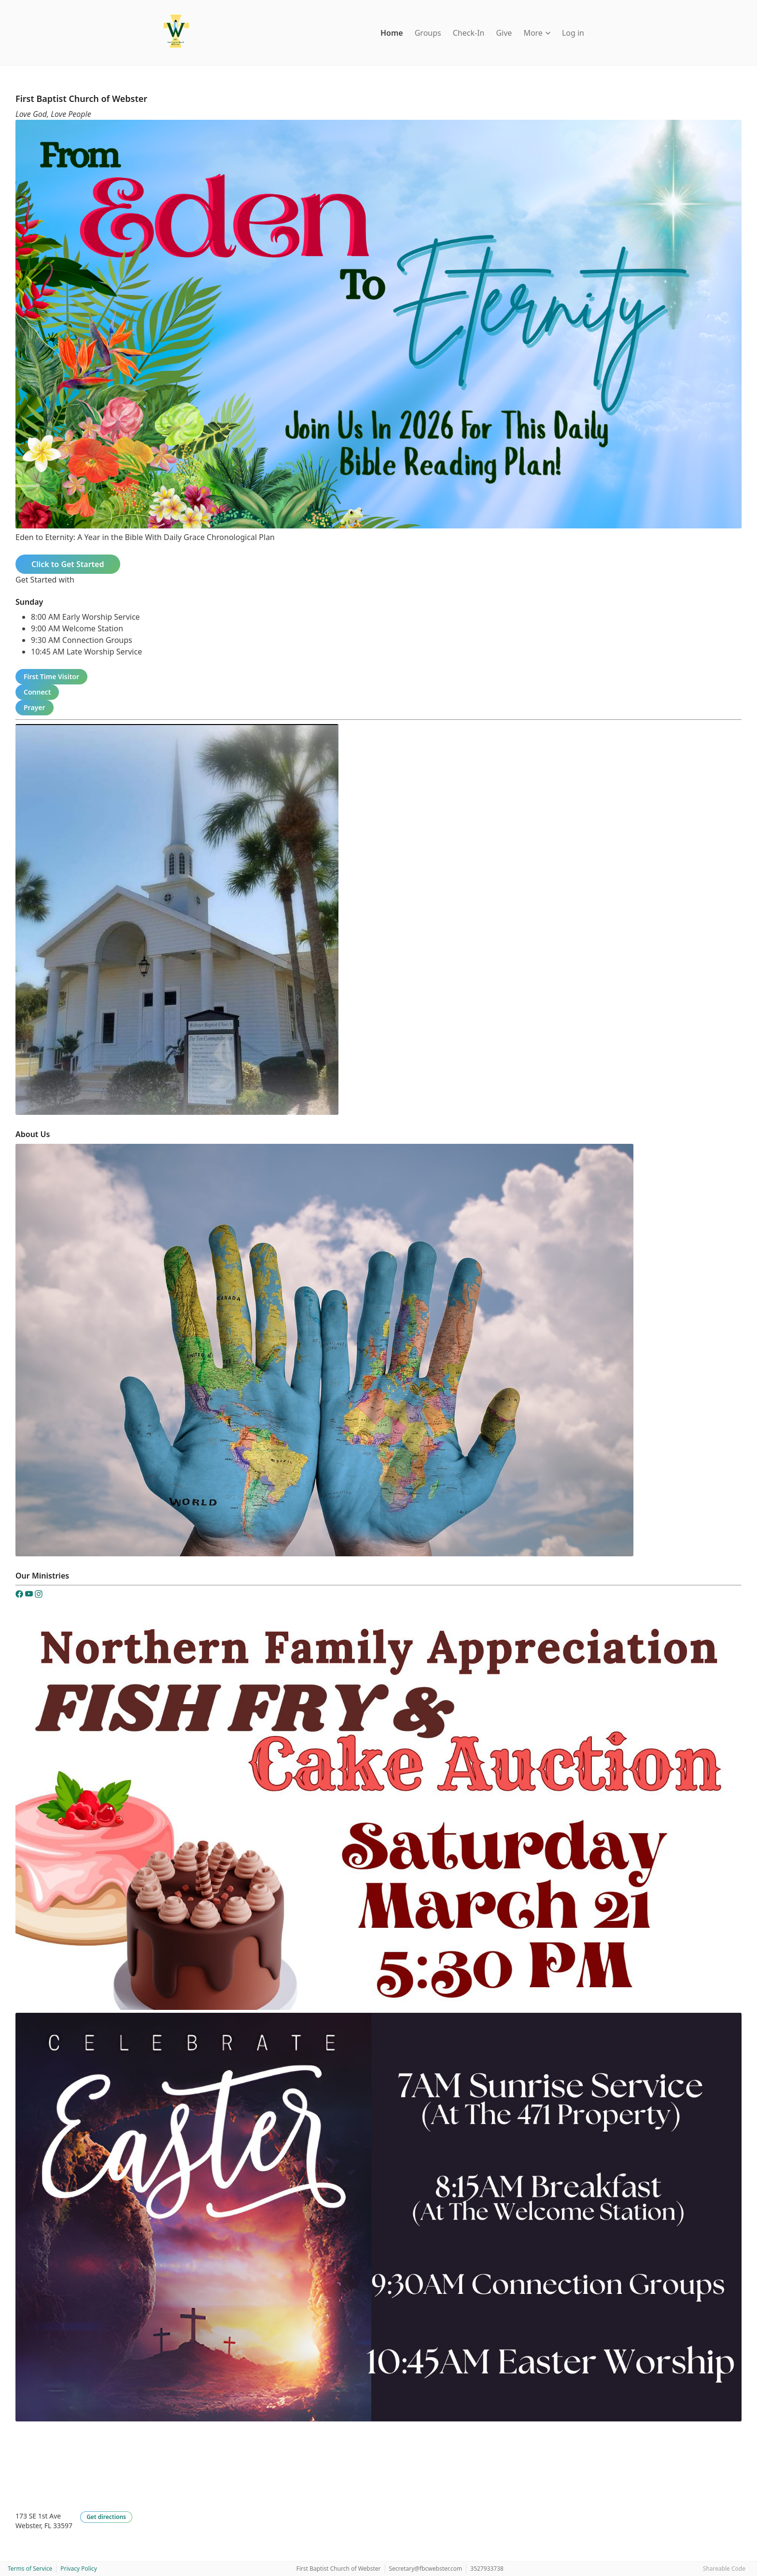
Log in (573, 33)
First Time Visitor (51, 676)
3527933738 (487, 2568)
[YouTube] (30, 1595)
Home (391, 33)
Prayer (34, 707)
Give (504, 33)
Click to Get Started (67, 564)
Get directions (106, 2517)
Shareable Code (724, 2568)
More (536, 33)
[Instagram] (38, 1595)
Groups (428, 33)
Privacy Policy (78, 2568)
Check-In (469, 33)
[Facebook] (20, 1595)
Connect (37, 692)
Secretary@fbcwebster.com (426, 2568)
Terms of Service (30, 2568)
